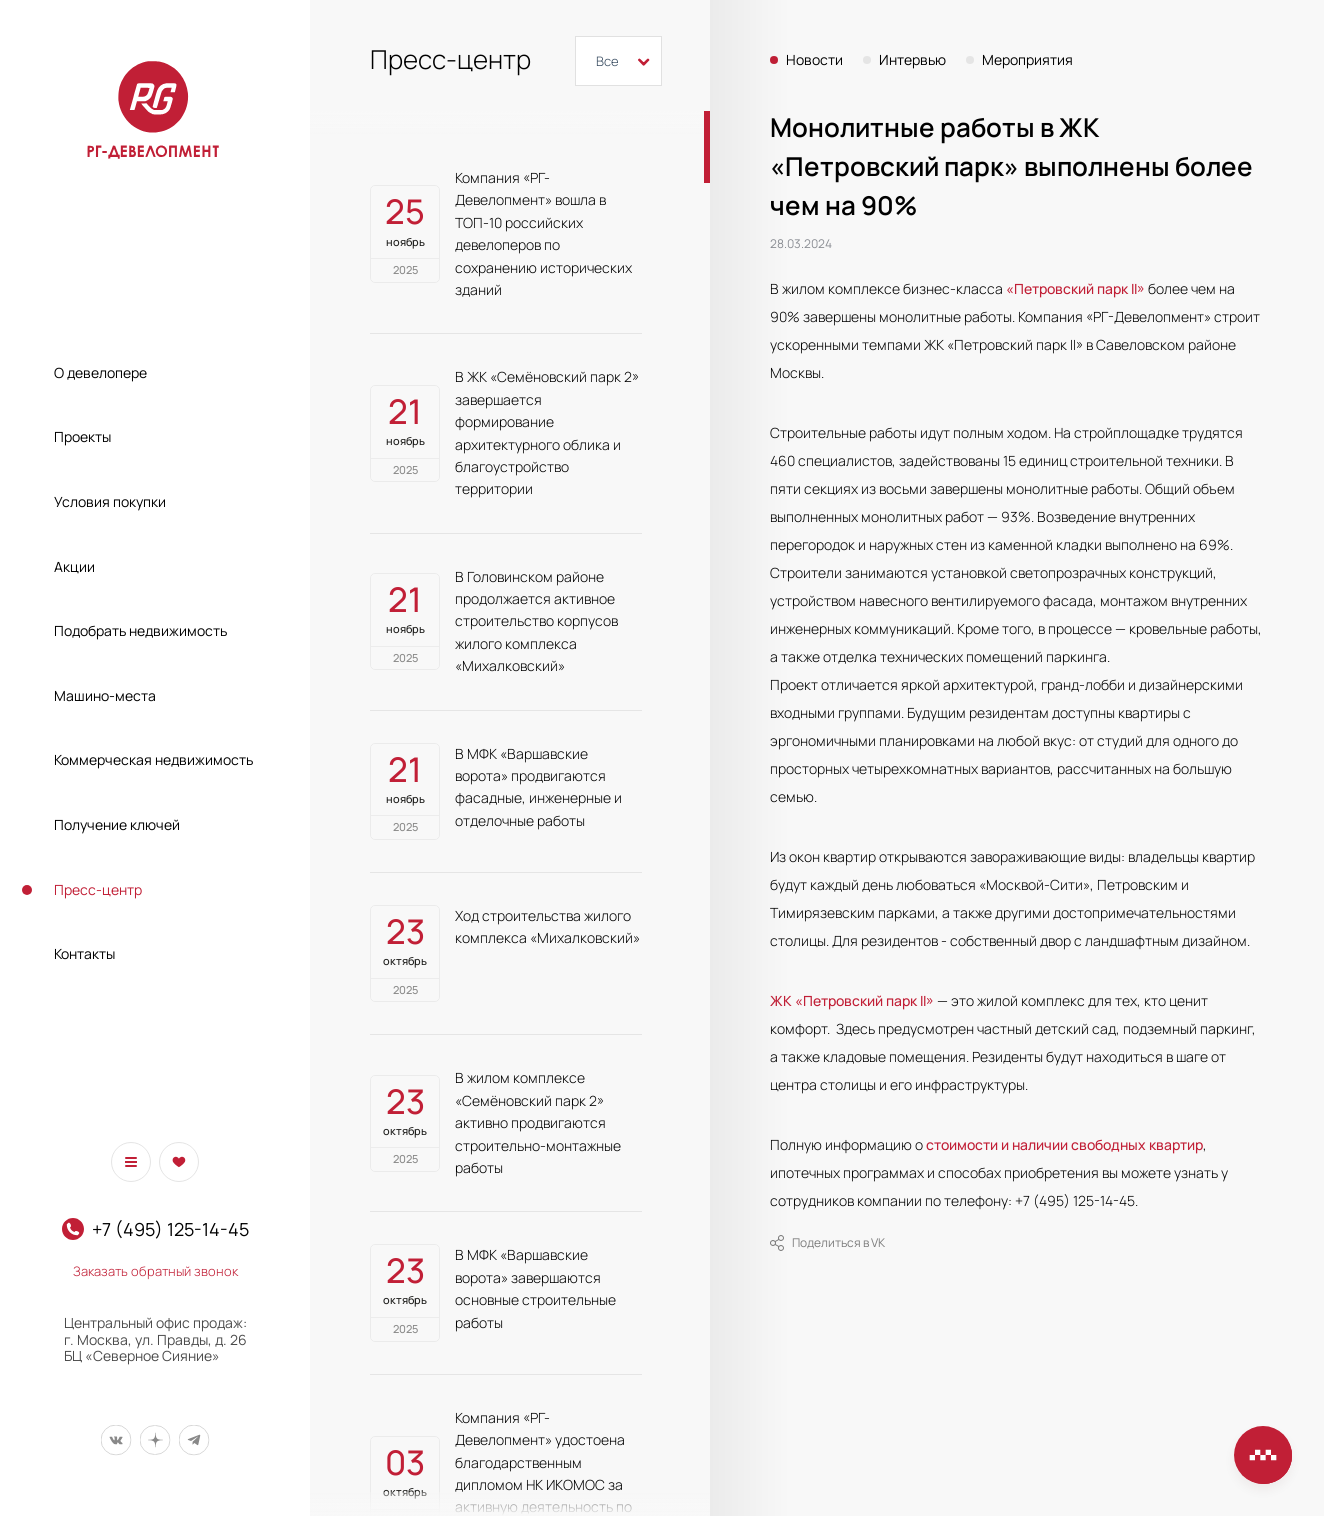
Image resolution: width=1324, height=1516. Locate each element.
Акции (74, 566)
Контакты (84, 953)
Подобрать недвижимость (140, 630)
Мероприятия (1027, 60)
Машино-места (105, 695)
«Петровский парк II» (1075, 288)
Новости (814, 60)
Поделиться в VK (827, 1243)
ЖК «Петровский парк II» (852, 1000)
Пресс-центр (98, 889)
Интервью (912, 60)
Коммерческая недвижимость (153, 759)
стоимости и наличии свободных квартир (1064, 1144)
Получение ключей (117, 824)
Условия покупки (110, 501)
